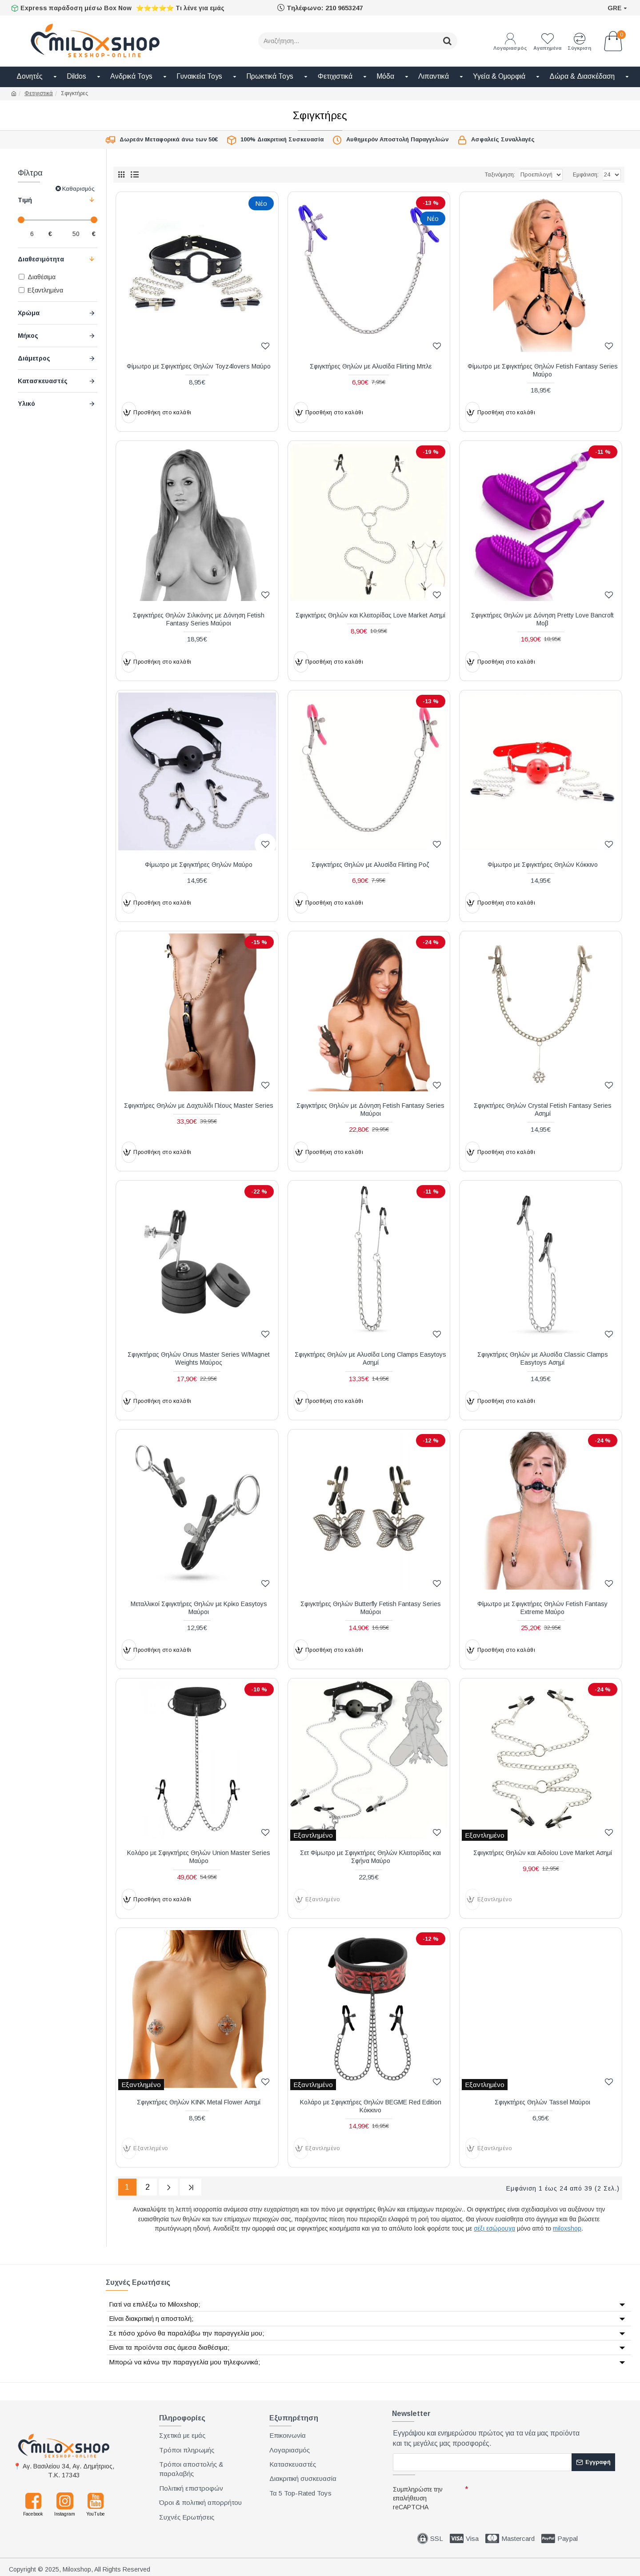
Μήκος (28, 335)
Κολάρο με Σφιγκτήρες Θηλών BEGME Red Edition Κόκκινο (370, 2106)
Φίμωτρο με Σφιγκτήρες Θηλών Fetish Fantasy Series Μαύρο (543, 370)
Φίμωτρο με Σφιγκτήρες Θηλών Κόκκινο (543, 864)
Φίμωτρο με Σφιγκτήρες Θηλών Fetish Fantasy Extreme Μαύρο (542, 1607)
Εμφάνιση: (586, 175)
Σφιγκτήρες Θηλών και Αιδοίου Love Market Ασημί (542, 1852)
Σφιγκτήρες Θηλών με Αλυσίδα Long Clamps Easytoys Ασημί (370, 1358)
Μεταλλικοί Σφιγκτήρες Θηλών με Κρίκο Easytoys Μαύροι (199, 1607)
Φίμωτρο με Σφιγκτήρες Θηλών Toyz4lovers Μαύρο (199, 366)
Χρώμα (29, 312)
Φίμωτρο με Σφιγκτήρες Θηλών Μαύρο (198, 864)
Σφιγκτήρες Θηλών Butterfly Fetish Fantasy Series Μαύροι (370, 1607)
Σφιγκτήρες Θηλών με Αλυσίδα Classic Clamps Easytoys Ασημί (542, 1358)
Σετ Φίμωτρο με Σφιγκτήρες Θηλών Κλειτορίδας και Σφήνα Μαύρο (370, 1856)
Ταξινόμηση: (470, 175)
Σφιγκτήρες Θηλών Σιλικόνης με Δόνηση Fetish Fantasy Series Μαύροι (198, 619)
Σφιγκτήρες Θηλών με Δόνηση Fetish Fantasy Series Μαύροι (370, 1109)
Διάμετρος (34, 358)
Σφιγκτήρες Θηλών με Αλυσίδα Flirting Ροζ (370, 864)
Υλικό (26, 403)
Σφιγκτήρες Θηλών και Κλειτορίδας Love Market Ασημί (370, 615)
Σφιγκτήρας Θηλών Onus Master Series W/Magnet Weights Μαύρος (199, 1358)
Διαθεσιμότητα (41, 259)
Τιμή (25, 200)
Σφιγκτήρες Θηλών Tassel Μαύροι (542, 2102)
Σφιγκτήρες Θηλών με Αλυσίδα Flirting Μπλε (371, 366)
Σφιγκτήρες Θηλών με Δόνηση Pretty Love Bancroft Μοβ (542, 619)
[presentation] (533, 2496)
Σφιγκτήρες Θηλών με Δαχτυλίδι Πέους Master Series (198, 1105)
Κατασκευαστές (43, 381)
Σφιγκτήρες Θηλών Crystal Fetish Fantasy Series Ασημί (543, 1109)
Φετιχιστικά (38, 93)
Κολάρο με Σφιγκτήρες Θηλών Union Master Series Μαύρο (198, 1856)
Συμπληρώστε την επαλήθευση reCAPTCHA (418, 2496)
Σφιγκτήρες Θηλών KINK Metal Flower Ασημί (198, 2102)
